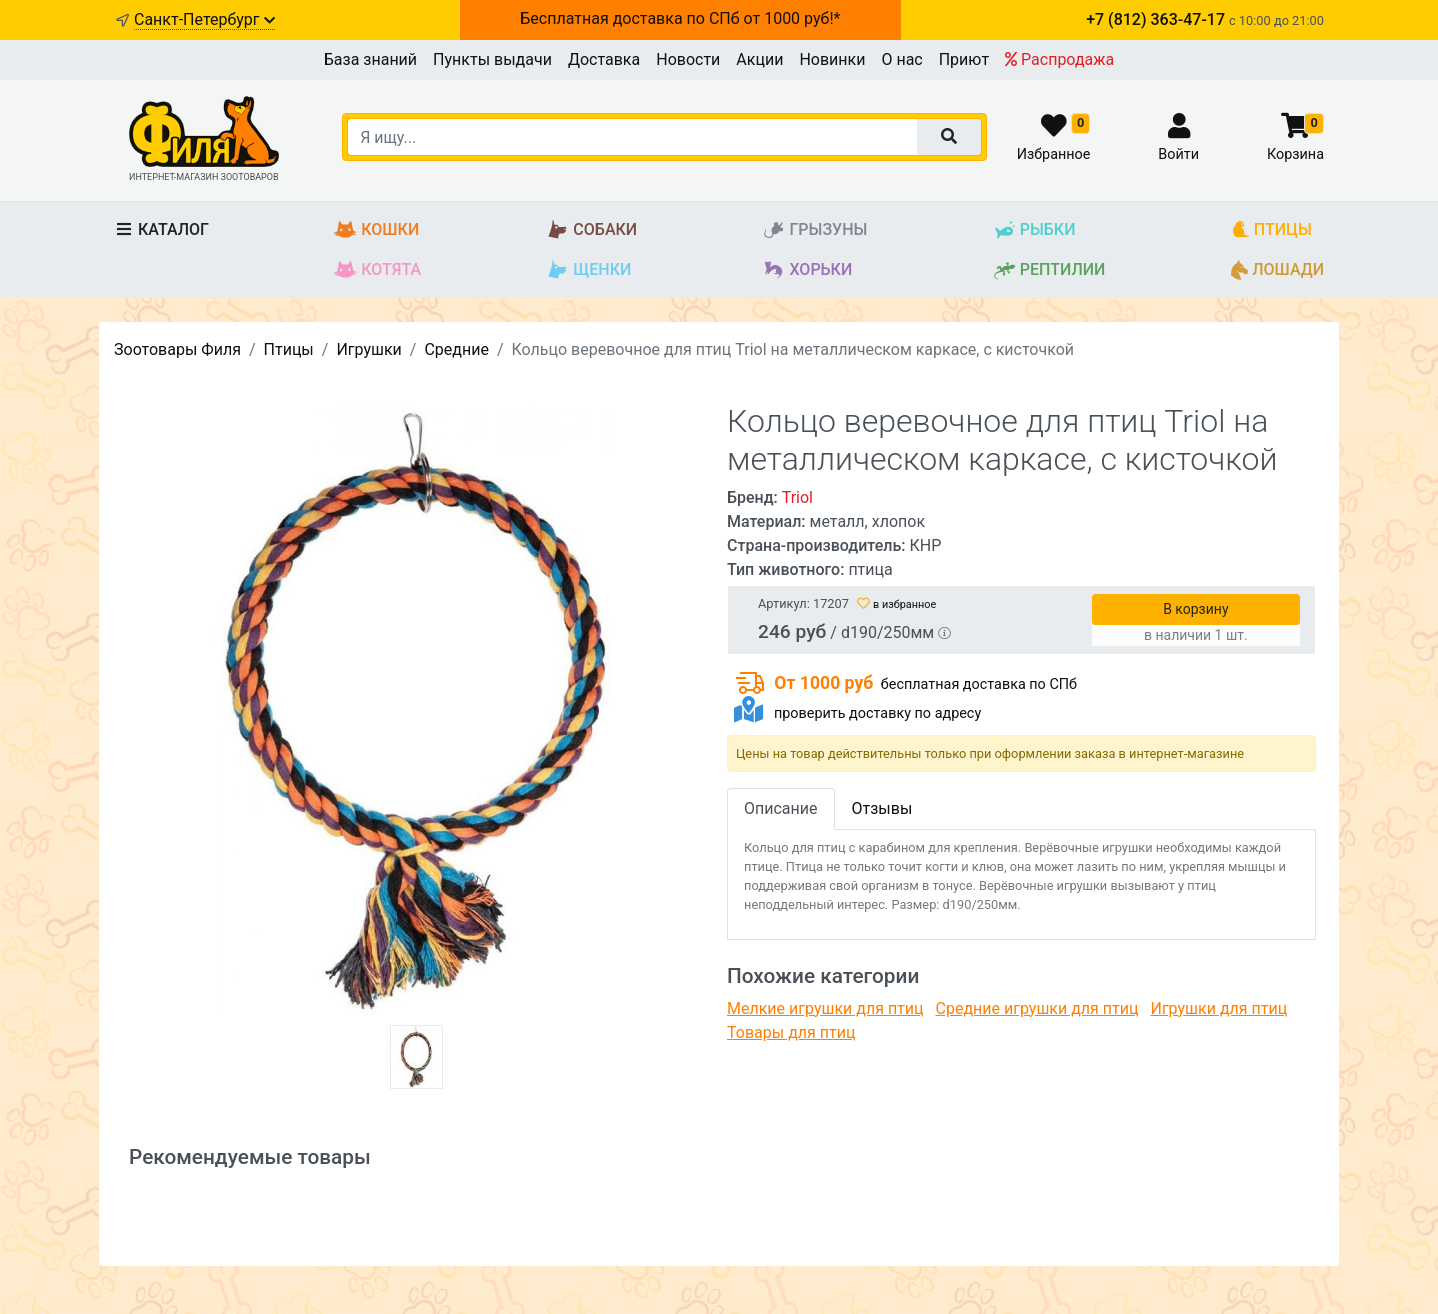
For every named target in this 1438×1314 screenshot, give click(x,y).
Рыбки (1034, 230)
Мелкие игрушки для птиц (825, 1008)
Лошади (1277, 270)
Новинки (832, 59)
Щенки (588, 270)
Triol (797, 497)
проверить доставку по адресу (877, 713)
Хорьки (807, 270)
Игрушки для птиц (1218, 1008)
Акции (759, 59)
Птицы (1271, 230)
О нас (901, 59)
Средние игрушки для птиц (1037, 1008)
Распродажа (1059, 59)
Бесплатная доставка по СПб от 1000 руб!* (680, 18)
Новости (688, 59)
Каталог (161, 229)
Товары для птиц (791, 1032)
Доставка (604, 59)
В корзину (1195, 609)
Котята (377, 270)
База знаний (370, 59)
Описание (781, 808)
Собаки (591, 230)
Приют (964, 59)
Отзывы (882, 808)
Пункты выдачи (492, 59)
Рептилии (1049, 270)
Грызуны (814, 230)
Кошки (376, 230)
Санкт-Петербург (204, 19)
